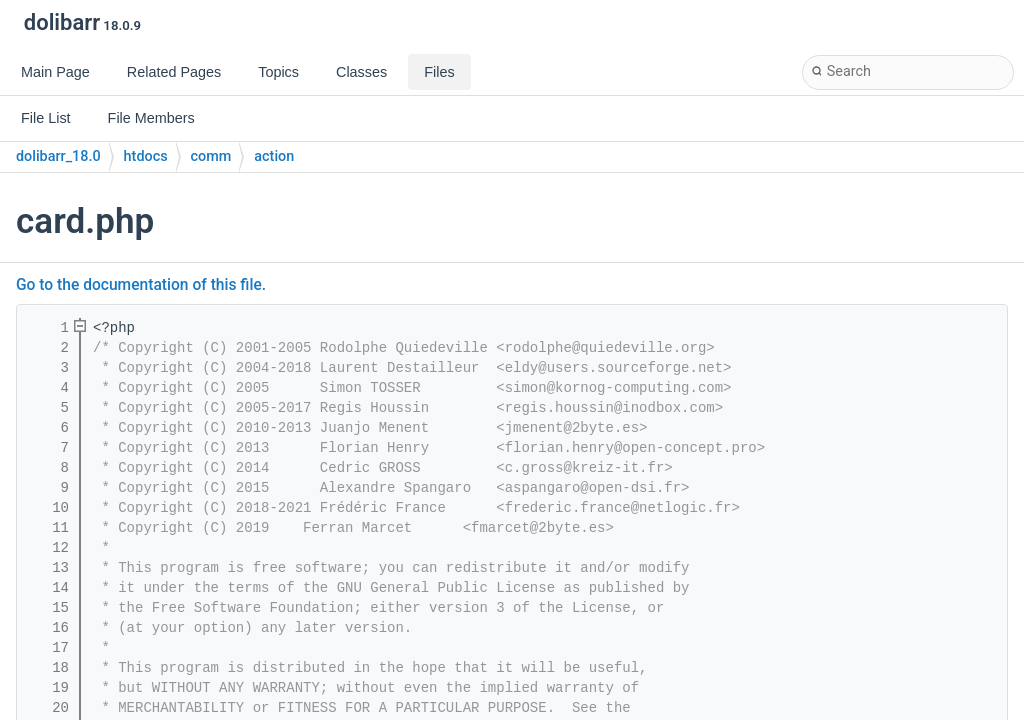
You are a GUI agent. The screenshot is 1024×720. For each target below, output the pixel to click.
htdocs (146, 156)
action (274, 156)
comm (211, 156)
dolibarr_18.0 (58, 156)
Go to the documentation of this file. (141, 285)
